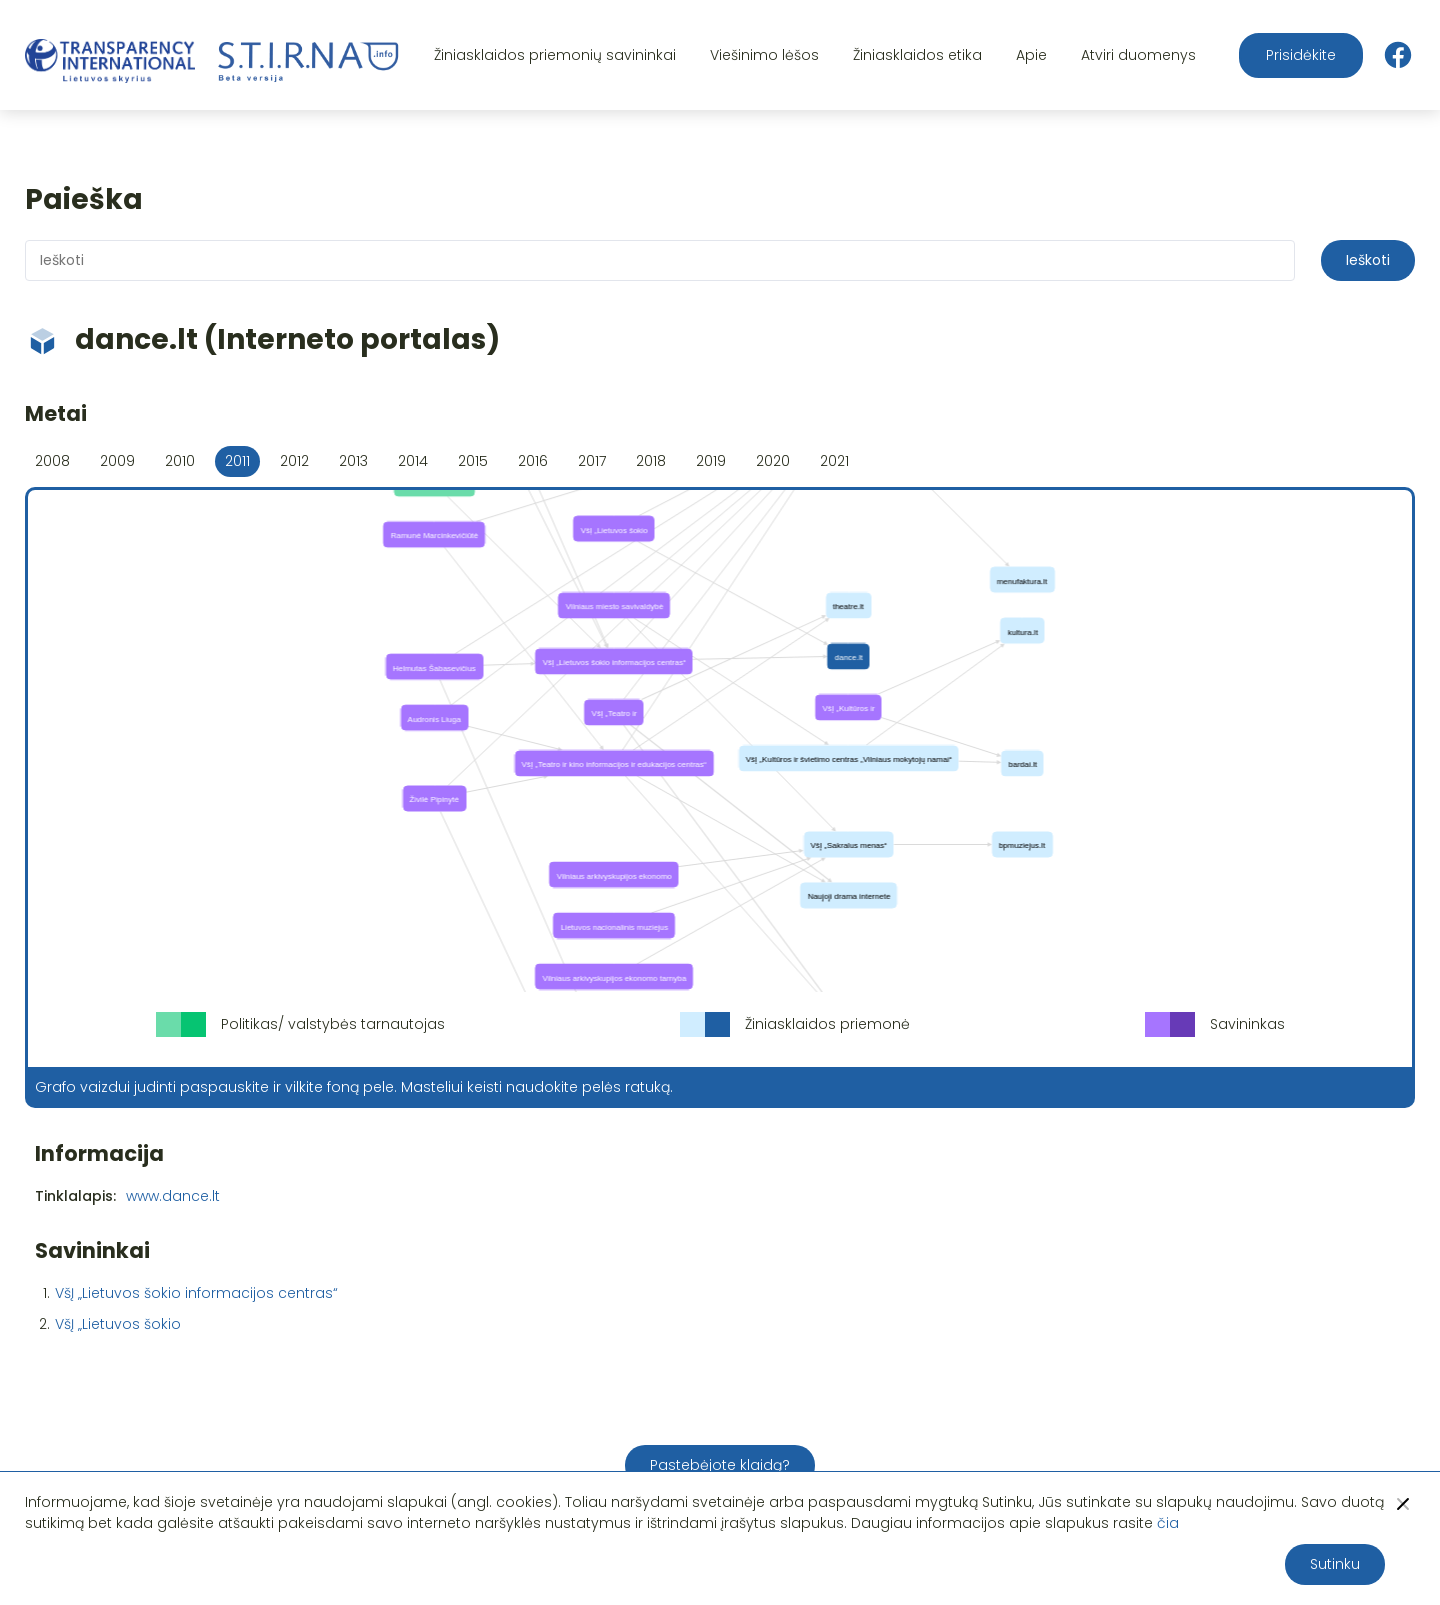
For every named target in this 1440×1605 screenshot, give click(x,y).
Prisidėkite (1301, 55)
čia (1168, 1523)
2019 (711, 461)
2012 (294, 461)
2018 (651, 461)
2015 (473, 461)
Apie (1031, 55)
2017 (592, 461)
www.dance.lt (173, 1196)
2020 (773, 461)
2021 (834, 461)
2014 (413, 461)
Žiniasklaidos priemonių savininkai (555, 55)
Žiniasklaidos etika (917, 55)
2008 (52, 461)
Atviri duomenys (1138, 55)
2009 (117, 461)
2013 (353, 461)
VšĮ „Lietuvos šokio (118, 1324)
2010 (180, 461)
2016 (533, 461)
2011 (237, 461)
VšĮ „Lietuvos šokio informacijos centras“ (196, 1293)
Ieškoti (1368, 260)
